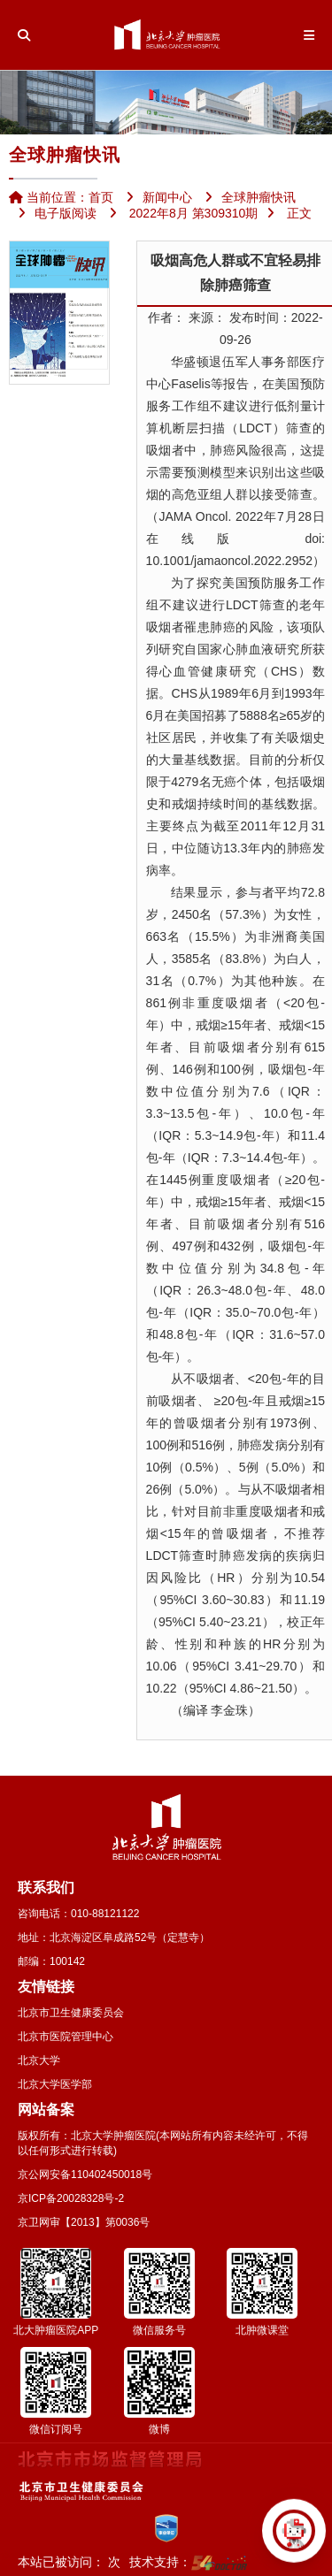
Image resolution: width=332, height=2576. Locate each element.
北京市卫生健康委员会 (71, 2013)
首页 (101, 197)
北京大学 (39, 2060)
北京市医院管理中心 (65, 2036)
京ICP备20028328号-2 (71, 2198)
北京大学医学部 (55, 2084)
